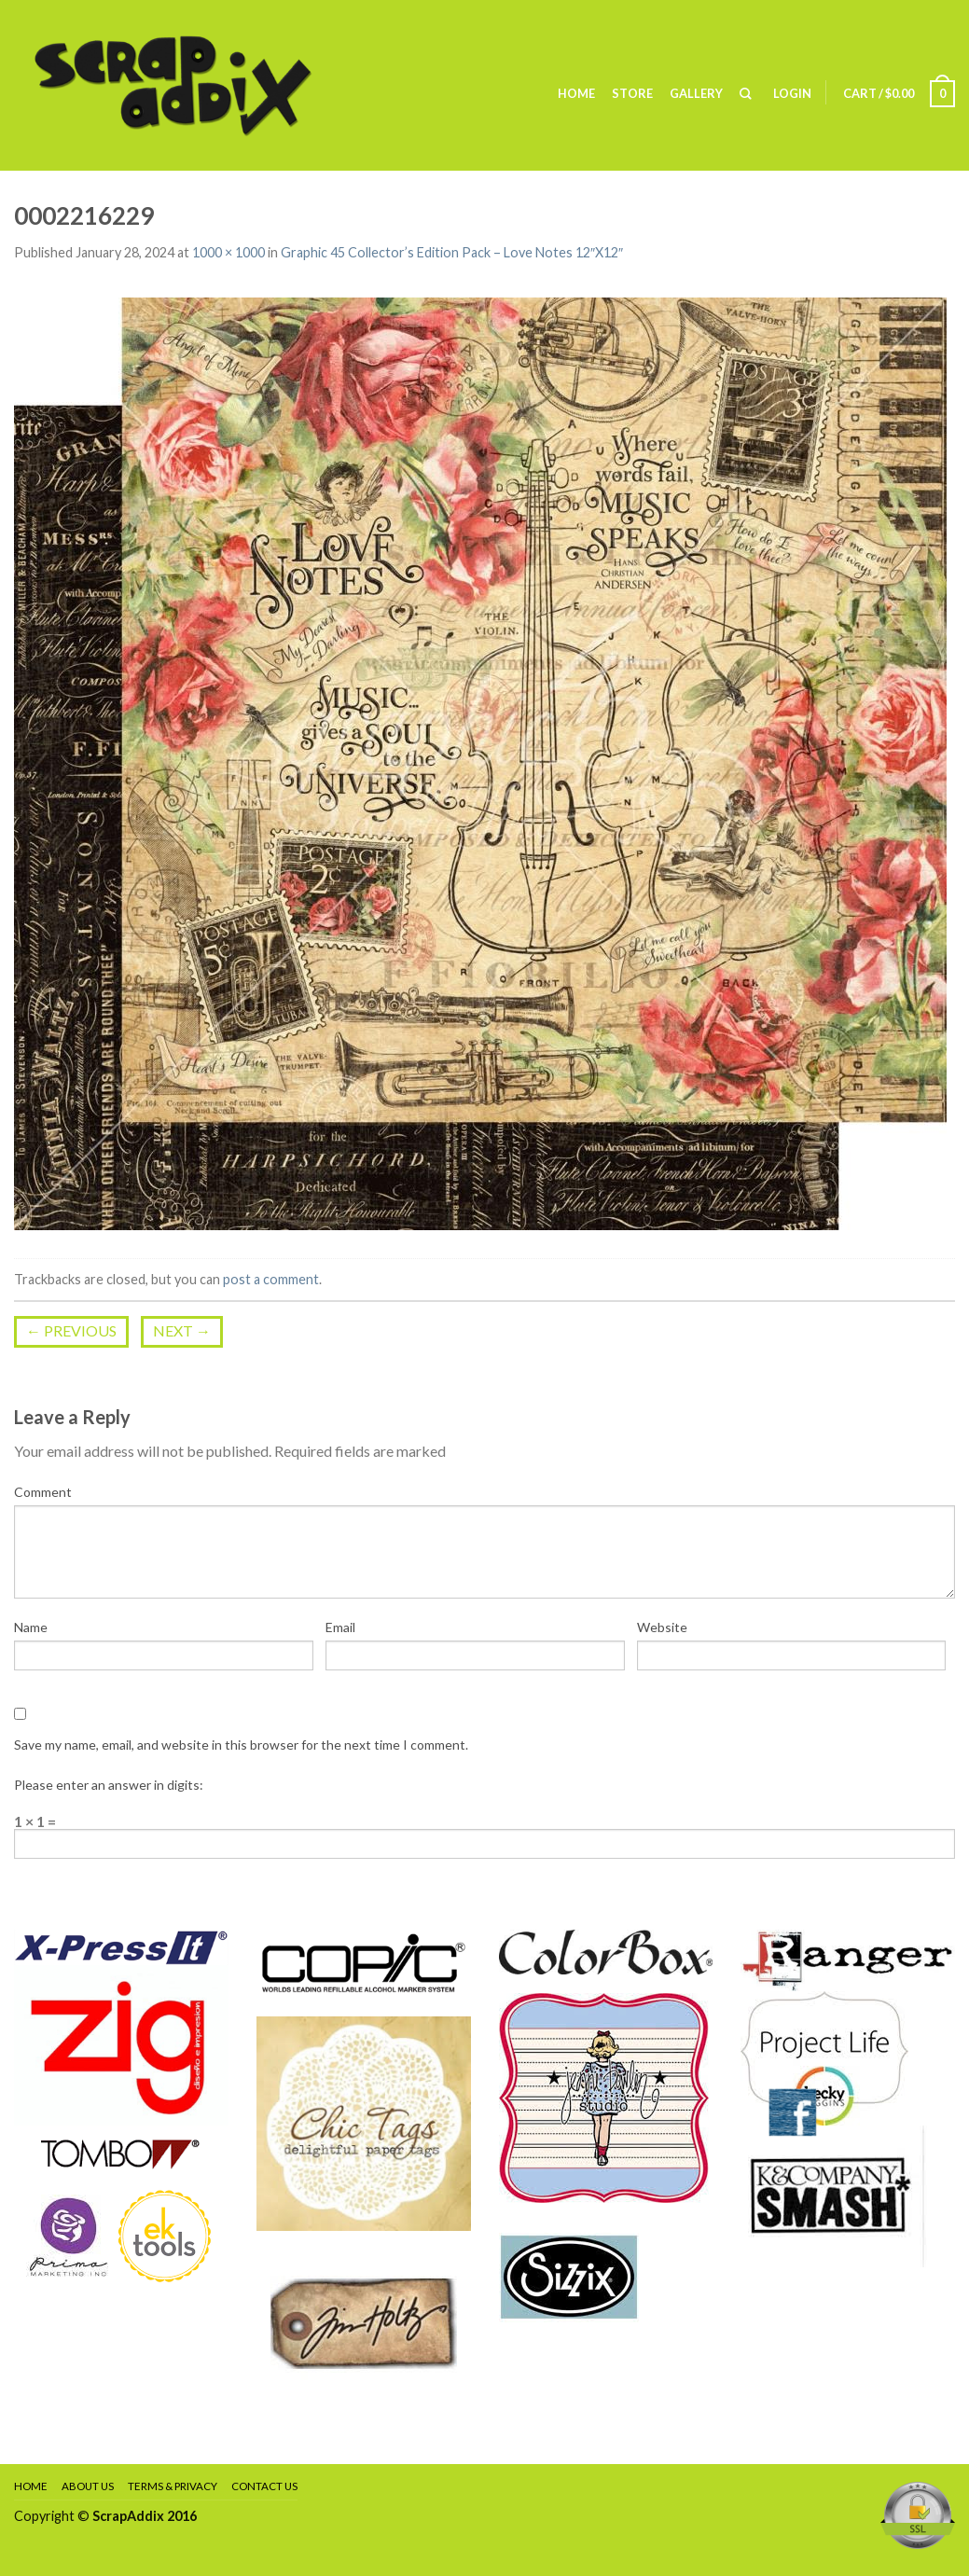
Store (632, 93)
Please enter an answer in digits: (108, 1785)
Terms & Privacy (172, 2486)
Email (340, 1627)
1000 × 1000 (228, 252)
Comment (43, 1492)
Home (576, 93)
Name (31, 1627)
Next (182, 1330)
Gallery (696, 93)
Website (662, 1627)
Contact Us (264, 2486)
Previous (71, 1330)
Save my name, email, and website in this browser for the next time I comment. (241, 1744)
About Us (88, 2486)
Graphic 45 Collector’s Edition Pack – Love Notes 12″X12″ (452, 252)
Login (792, 93)
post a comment (271, 1279)
